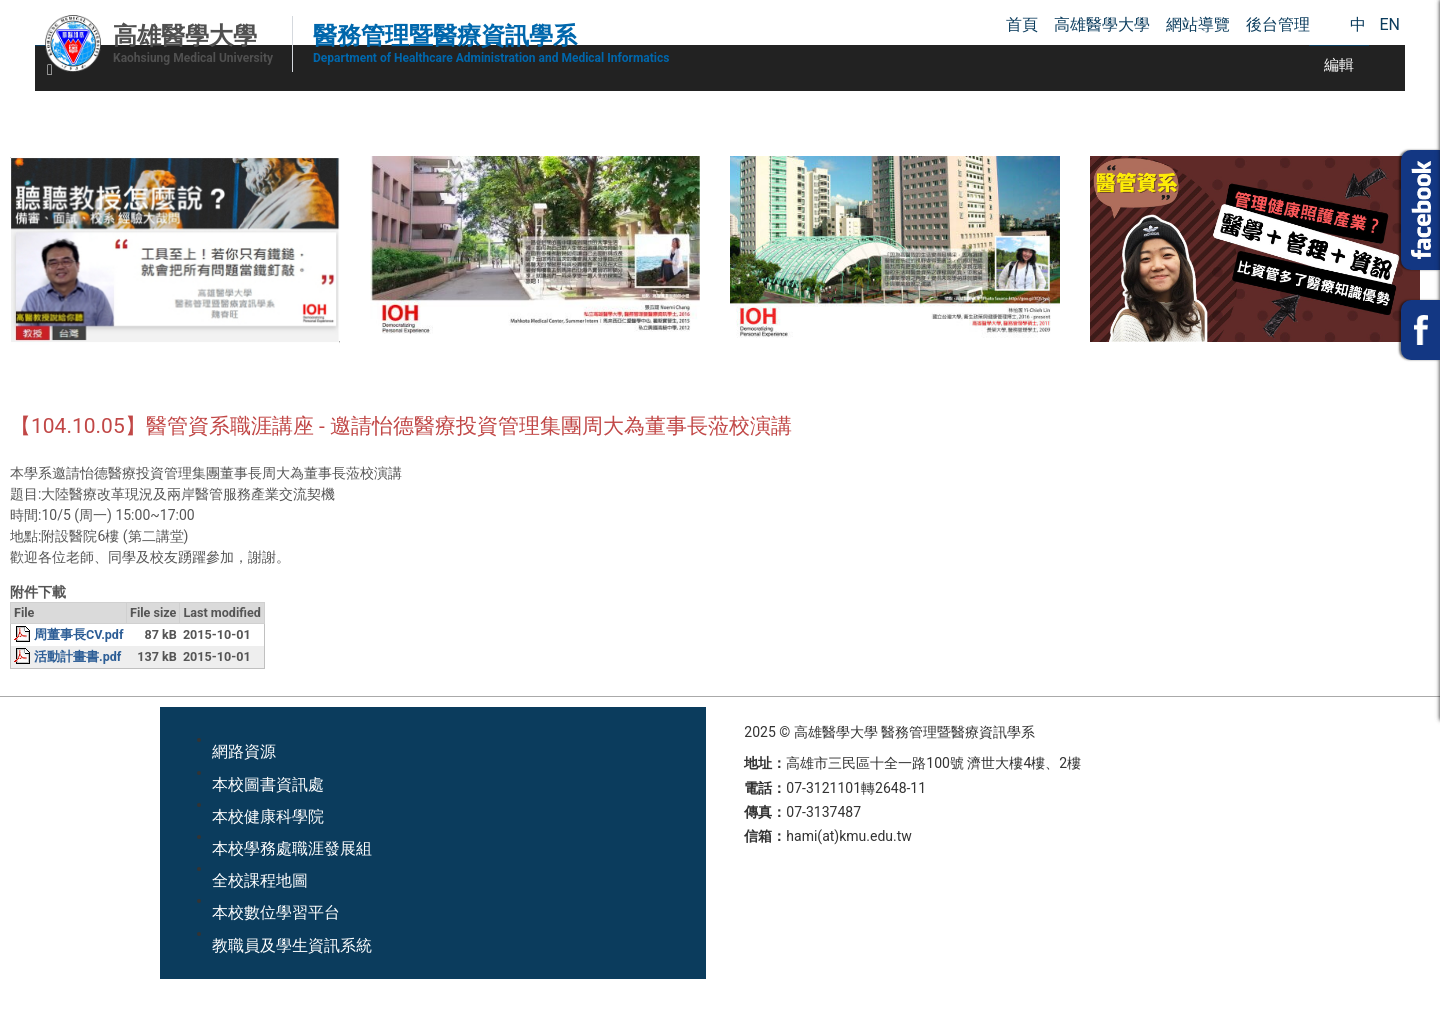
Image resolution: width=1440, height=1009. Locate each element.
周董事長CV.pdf (78, 634)
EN (1389, 24)
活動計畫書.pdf (77, 656)
